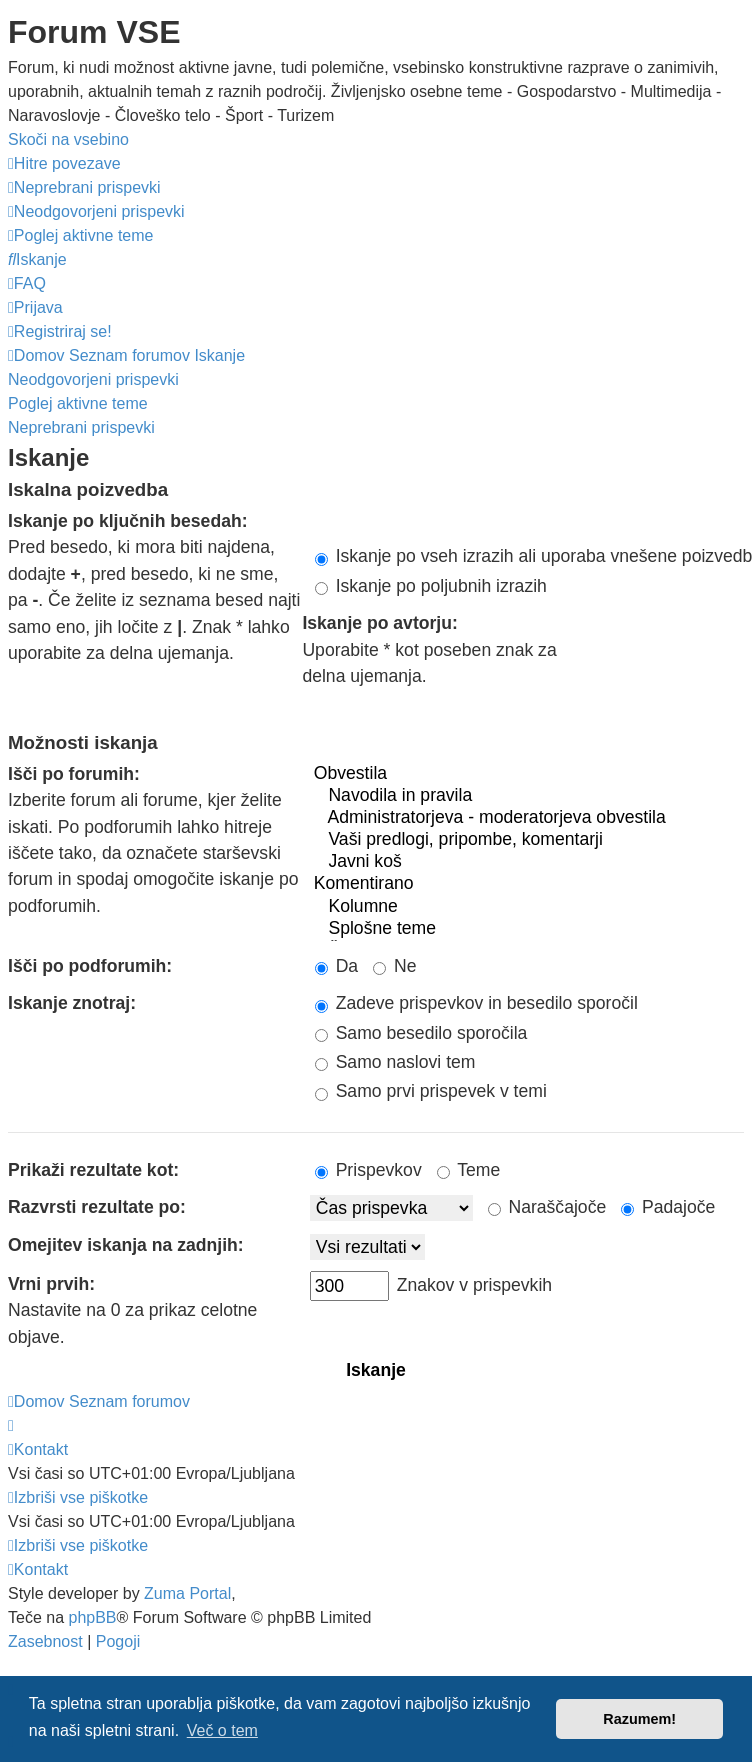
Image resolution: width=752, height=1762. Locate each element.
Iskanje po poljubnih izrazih (431, 586)
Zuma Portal (187, 1593)
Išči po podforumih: (90, 966)
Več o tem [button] (222, 1730)
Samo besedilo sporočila (421, 1033)
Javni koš (527, 862)
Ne (394, 966)
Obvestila (527, 774)
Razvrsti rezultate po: (97, 1207)
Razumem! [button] (639, 1719)
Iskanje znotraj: (72, 1003)
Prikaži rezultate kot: (93, 1170)
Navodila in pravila (527, 796)
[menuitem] (84, 187)
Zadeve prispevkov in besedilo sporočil (476, 1003)
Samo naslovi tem (395, 1062)
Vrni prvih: (51, 1284)
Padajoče (668, 1207)
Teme (469, 1170)
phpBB (92, 1617)
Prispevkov (368, 1170)
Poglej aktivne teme (78, 403)
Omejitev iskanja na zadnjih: (126, 1245)
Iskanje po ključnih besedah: (128, 521)
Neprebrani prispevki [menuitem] (81, 427)
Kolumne (527, 907)
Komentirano (527, 884)
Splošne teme (527, 929)
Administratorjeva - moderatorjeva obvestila (527, 818)
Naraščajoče (547, 1207)
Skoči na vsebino (68, 139)
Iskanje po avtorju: (379, 623)
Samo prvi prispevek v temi (431, 1091)
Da (336, 966)
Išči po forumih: (74, 774)
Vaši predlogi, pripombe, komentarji (527, 840)
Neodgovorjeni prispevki (93, 379)
